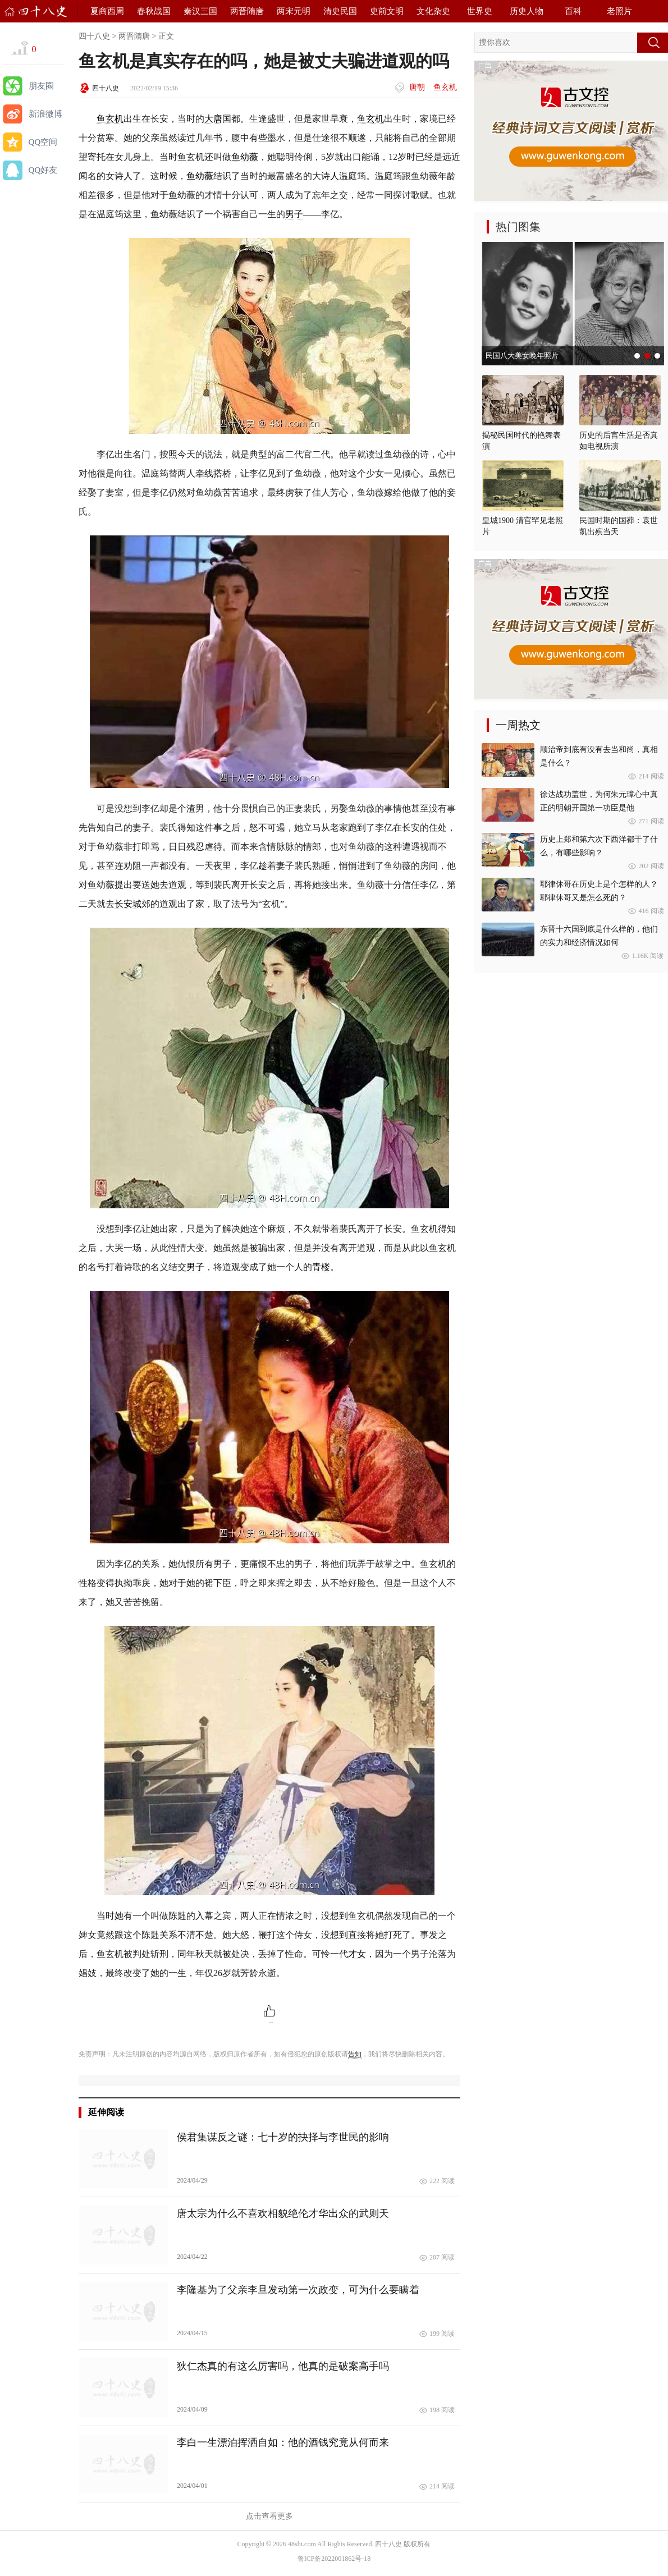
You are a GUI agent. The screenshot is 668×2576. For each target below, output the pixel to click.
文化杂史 (433, 11)
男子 (294, 214)
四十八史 (94, 36)
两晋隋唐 (247, 11)
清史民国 (340, 11)
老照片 (619, 11)
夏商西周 (107, 11)
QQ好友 (43, 170)
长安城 (128, 904)
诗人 (123, 176)
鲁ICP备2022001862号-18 (334, 2559)
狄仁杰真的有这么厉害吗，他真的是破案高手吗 (283, 2366)
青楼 (321, 1267)
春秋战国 (154, 11)
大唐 (213, 118)
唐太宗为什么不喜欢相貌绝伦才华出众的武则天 (283, 2213)
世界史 (479, 11)
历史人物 (526, 11)
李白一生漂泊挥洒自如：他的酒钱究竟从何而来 (283, 2442)
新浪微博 (45, 113)
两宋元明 (293, 11)
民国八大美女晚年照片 (522, 355)
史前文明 (387, 11)
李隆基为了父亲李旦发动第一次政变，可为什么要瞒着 (298, 2289)
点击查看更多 (269, 2516)
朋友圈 (41, 85)
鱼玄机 (445, 87)
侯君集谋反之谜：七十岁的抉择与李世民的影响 (283, 2137)
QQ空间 (43, 141)
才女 (357, 1954)
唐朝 (417, 87)
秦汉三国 (200, 11)
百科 (573, 11)
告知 (355, 2054)
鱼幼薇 (244, 157)
